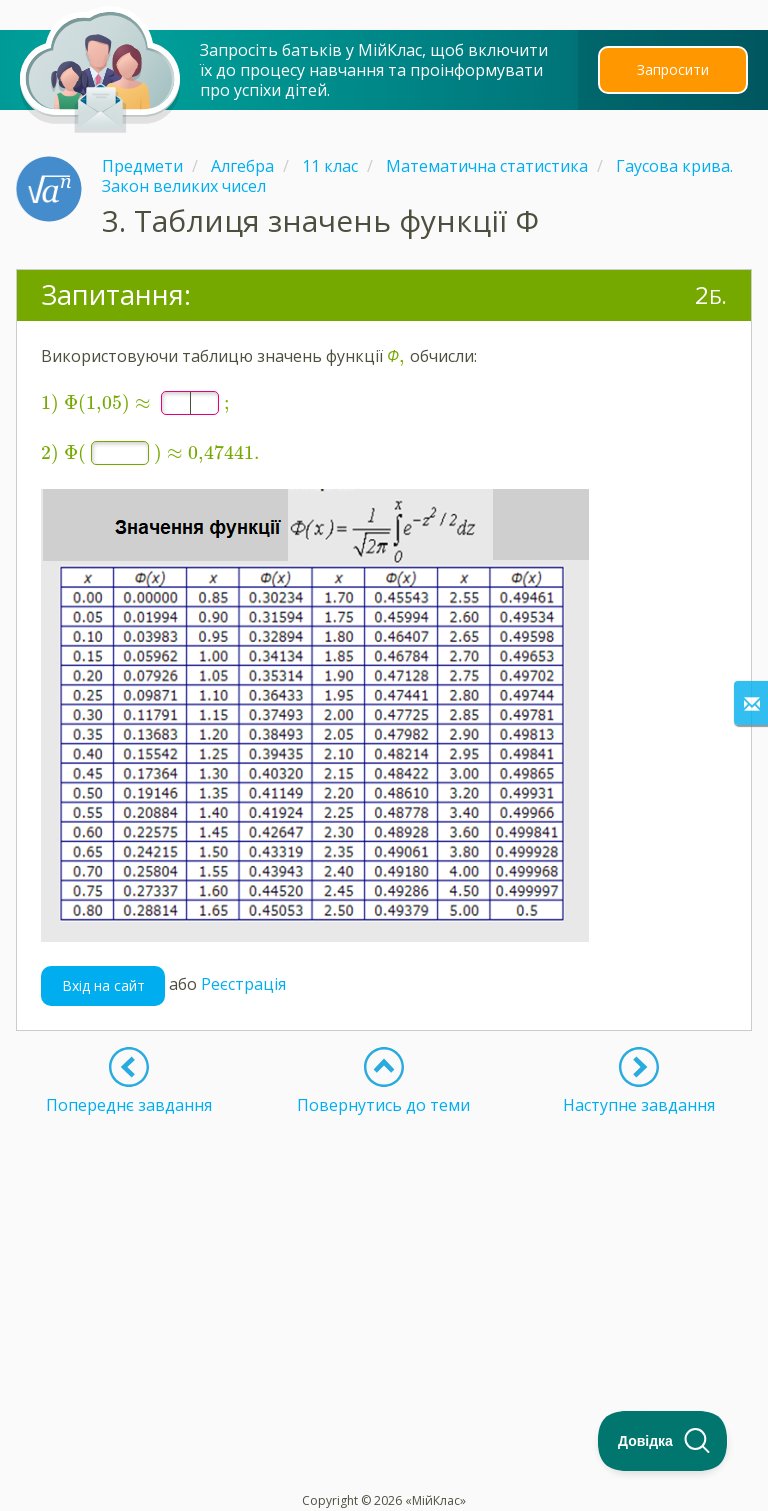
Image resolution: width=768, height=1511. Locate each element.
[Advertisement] (384, 1243)
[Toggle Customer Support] (663, 1441)
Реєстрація (243, 972)
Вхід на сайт (103, 973)
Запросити (673, 69)
